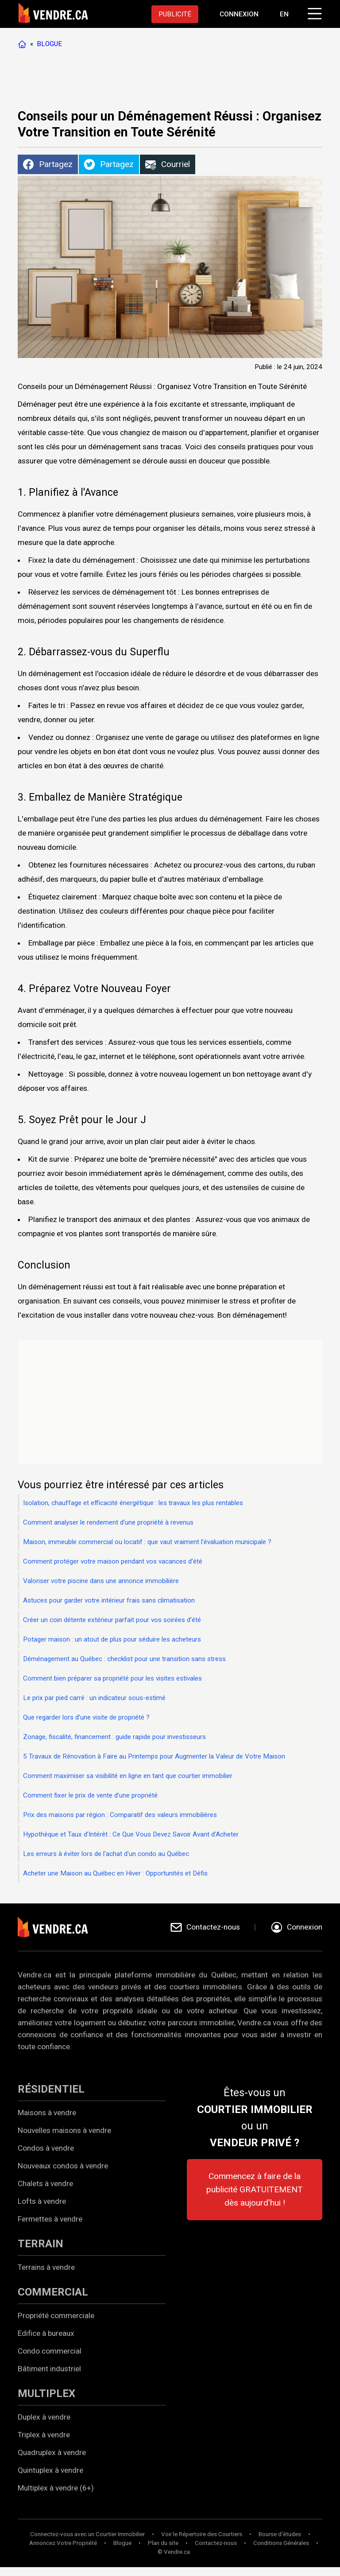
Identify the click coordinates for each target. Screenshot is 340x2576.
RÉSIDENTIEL (51, 2089)
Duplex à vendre (44, 2417)
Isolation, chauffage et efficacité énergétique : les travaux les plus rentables (133, 1503)
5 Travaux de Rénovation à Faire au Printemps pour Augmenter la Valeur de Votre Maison (154, 1756)
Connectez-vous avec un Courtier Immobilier (87, 2534)
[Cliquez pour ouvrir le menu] (313, 12)
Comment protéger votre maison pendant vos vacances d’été (112, 1561)
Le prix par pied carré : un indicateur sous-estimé (94, 1698)
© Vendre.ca (174, 2552)
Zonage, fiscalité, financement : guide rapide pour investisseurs (114, 1737)
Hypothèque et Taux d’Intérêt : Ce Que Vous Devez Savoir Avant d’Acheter (131, 1834)
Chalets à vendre (45, 2183)
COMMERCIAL (53, 2292)
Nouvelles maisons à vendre (64, 2130)
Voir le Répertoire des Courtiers (201, 2534)
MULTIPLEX (46, 2393)
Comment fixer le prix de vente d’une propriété (90, 1795)
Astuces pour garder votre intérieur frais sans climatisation (109, 1600)
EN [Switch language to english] (284, 14)
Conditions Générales (281, 2543)
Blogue (122, 2543)
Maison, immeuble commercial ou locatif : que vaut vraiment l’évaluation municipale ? (147, 1542)
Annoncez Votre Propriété (63, 2543)
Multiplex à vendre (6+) (56, 2487)
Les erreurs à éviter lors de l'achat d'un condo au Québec (106, 1854)
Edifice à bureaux (46, 2333)
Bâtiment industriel (49, 2368)
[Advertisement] (179, 80)
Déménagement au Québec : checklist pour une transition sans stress (124, 1659)
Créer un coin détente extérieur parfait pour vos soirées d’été (112, 1620)
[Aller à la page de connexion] (239, 14)
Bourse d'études (280, 2534)
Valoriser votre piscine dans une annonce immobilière (101, 1581)
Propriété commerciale (56, 2315)
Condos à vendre (46, 2148)
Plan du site (163, 2543)
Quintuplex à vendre (50, 2470)
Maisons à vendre (47, 2112)
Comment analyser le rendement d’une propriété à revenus (108, 1522)
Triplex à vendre (44, 2434)
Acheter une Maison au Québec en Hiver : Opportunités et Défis (115, 1873)
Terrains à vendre (46, 2267)
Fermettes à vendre (50, 2218)
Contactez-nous (216, 2543)
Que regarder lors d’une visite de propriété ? (86, 1717)
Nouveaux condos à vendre (63, 2165)
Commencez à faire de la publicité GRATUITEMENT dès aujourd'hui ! (254, 2189)
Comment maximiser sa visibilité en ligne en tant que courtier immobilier (127, 1776)
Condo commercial (49, 2350)
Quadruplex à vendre (52, 2452)
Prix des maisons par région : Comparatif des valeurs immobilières (120, 1815)
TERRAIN (40, 2243)
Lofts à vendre (42, 2201)
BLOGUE (49, 44)
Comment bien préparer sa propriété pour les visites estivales (112, 1678)
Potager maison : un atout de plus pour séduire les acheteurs (112, 1639)
